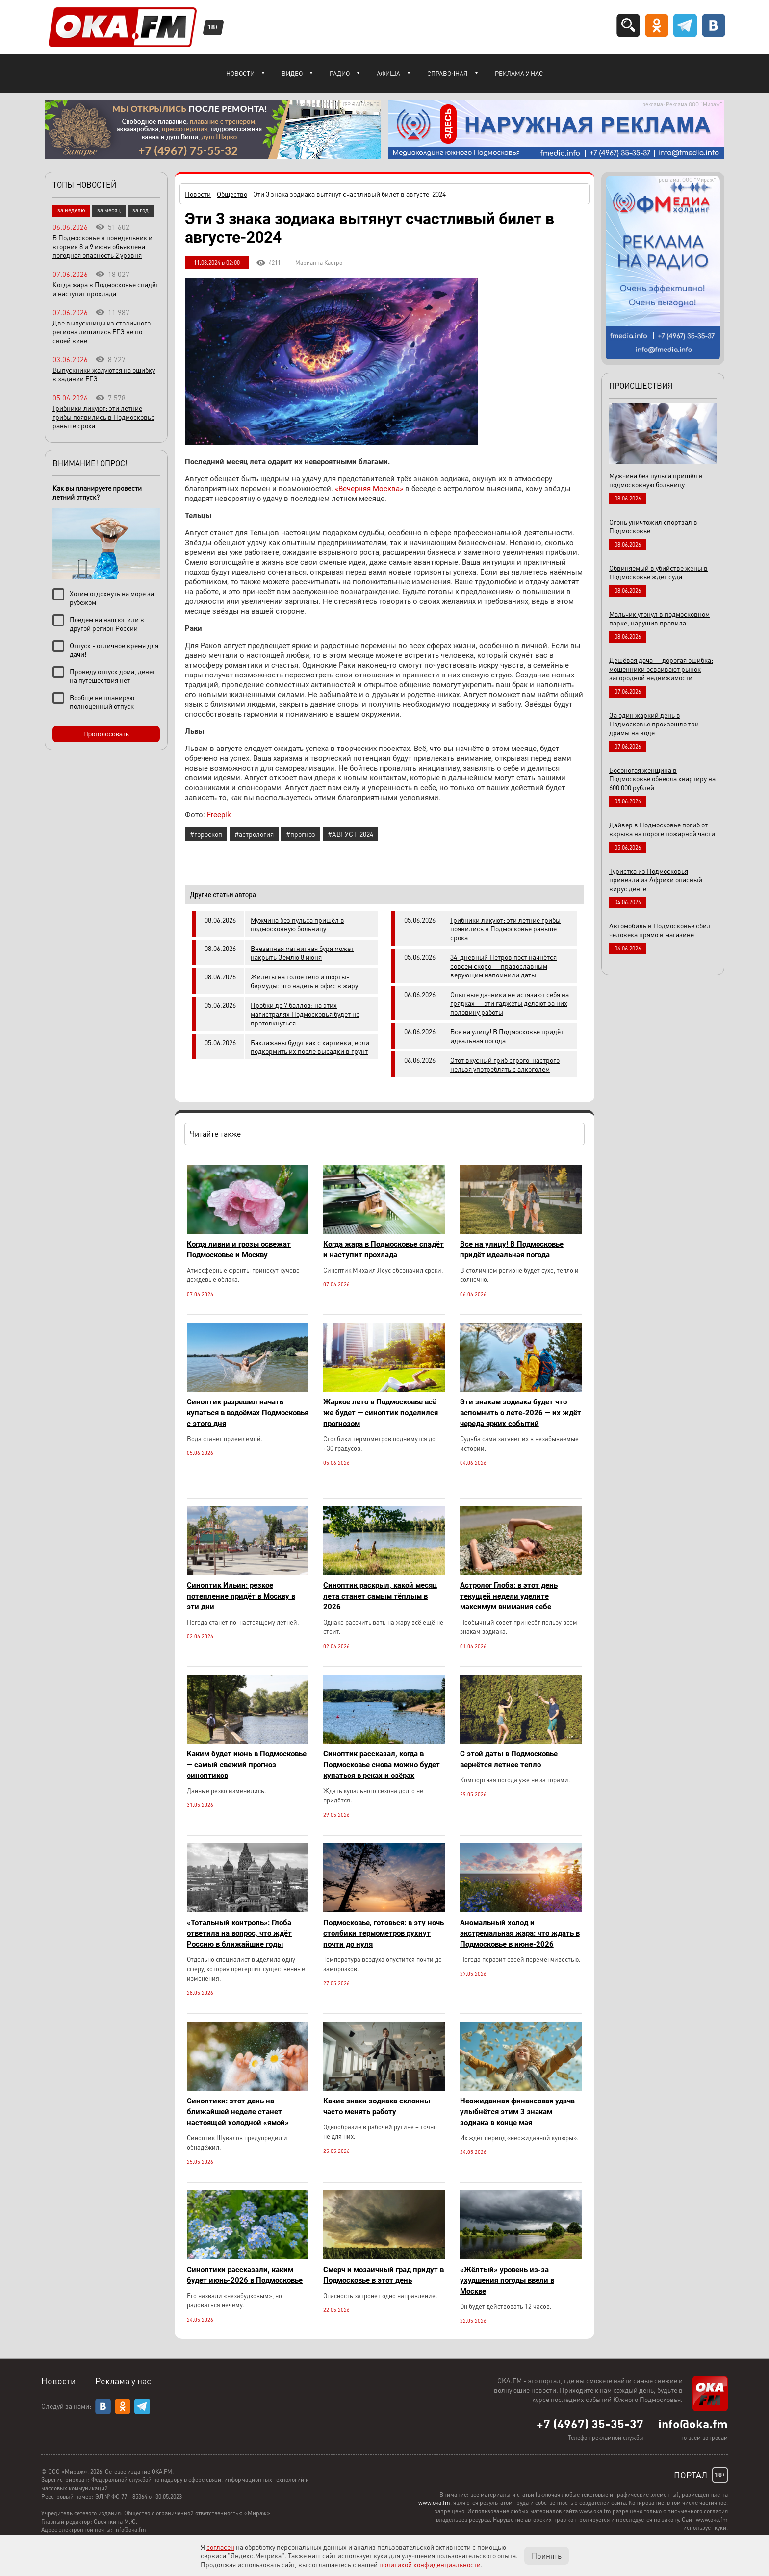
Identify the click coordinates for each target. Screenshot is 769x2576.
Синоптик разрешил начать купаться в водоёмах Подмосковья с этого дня (247, 1413)
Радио (340, 73)
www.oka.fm (434, 2502)
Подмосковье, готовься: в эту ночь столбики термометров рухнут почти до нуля (383, 1933)
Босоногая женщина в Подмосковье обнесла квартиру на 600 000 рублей (662, 778)
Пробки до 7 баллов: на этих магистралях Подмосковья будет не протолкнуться (305, 1013)
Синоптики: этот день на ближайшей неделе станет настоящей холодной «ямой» (238, 2112)
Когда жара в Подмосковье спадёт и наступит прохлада (383, 1249)
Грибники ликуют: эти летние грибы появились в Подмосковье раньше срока (505, 928)
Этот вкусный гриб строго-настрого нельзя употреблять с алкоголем (505, 1064)
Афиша (388, 73)
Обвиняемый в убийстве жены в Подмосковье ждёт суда (658, 572)
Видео (292, 73)
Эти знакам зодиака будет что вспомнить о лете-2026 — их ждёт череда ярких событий (520, 1413)
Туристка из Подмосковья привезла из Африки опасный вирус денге (655, 879)
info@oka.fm (693, 2423)
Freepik (219, 814)
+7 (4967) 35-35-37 (590, 2423)
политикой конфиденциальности (430, 2564)
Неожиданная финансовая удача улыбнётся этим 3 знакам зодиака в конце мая (517, 2112)
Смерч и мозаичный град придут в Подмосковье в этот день (383, 2275)
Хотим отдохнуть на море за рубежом (112, 597)
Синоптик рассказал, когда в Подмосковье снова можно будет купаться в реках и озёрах (381, 1765)
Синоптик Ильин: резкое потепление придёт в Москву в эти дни (241, 1596)
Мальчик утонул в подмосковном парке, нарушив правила (659, 618)
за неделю (71, 210)
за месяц (109, 210)
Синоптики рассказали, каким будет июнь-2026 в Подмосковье (245, 2275)
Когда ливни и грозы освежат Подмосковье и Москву (239, 1249)
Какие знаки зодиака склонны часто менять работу (376, 2106)
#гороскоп (206, 833)
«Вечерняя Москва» (369, 488)
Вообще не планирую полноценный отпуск (102, 701)
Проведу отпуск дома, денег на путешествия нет (112, 675)
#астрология (254, 833)
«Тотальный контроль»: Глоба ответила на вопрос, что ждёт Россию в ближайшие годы (239, 1933)
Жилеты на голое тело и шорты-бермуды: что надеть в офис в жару (304, 981)
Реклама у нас (519, 73)
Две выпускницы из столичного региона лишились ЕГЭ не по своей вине (101, 331)
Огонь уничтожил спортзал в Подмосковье (653, 526)
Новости (240, 73)
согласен (220, 2546)
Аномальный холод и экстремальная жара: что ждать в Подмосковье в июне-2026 (520, 1933)
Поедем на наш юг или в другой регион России (107, 623)
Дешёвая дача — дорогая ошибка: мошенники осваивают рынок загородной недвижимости (661, 668)
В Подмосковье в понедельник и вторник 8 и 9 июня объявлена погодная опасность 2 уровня (102, 246)
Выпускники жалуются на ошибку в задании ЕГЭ (103, 374)
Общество (232, 193)
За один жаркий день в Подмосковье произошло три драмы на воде (654, 723)
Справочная (447, 73)
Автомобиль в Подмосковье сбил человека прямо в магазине (660, 930)
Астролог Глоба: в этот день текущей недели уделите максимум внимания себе (509, 1596)
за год (140, 210)
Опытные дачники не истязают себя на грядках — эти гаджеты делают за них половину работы (509, 1003)
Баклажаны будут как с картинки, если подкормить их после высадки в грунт (310, 1046)
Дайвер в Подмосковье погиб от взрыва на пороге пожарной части (662, 829)
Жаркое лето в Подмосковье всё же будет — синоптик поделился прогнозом (380, 1413)
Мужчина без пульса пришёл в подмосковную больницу (297, 924)
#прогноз (300, 833)
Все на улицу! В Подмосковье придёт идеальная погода (507, 1036)
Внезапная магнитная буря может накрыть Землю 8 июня (302, 952)
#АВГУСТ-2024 (350, 833)
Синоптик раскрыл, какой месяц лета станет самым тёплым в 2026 (380, 1596)
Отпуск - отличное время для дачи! (114, 649)
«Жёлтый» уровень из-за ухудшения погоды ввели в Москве (507, 2280)
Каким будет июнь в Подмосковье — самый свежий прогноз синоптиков (247, 1765)
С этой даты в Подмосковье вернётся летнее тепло (509, 1759)
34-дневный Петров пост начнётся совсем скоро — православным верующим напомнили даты (503, 965)
